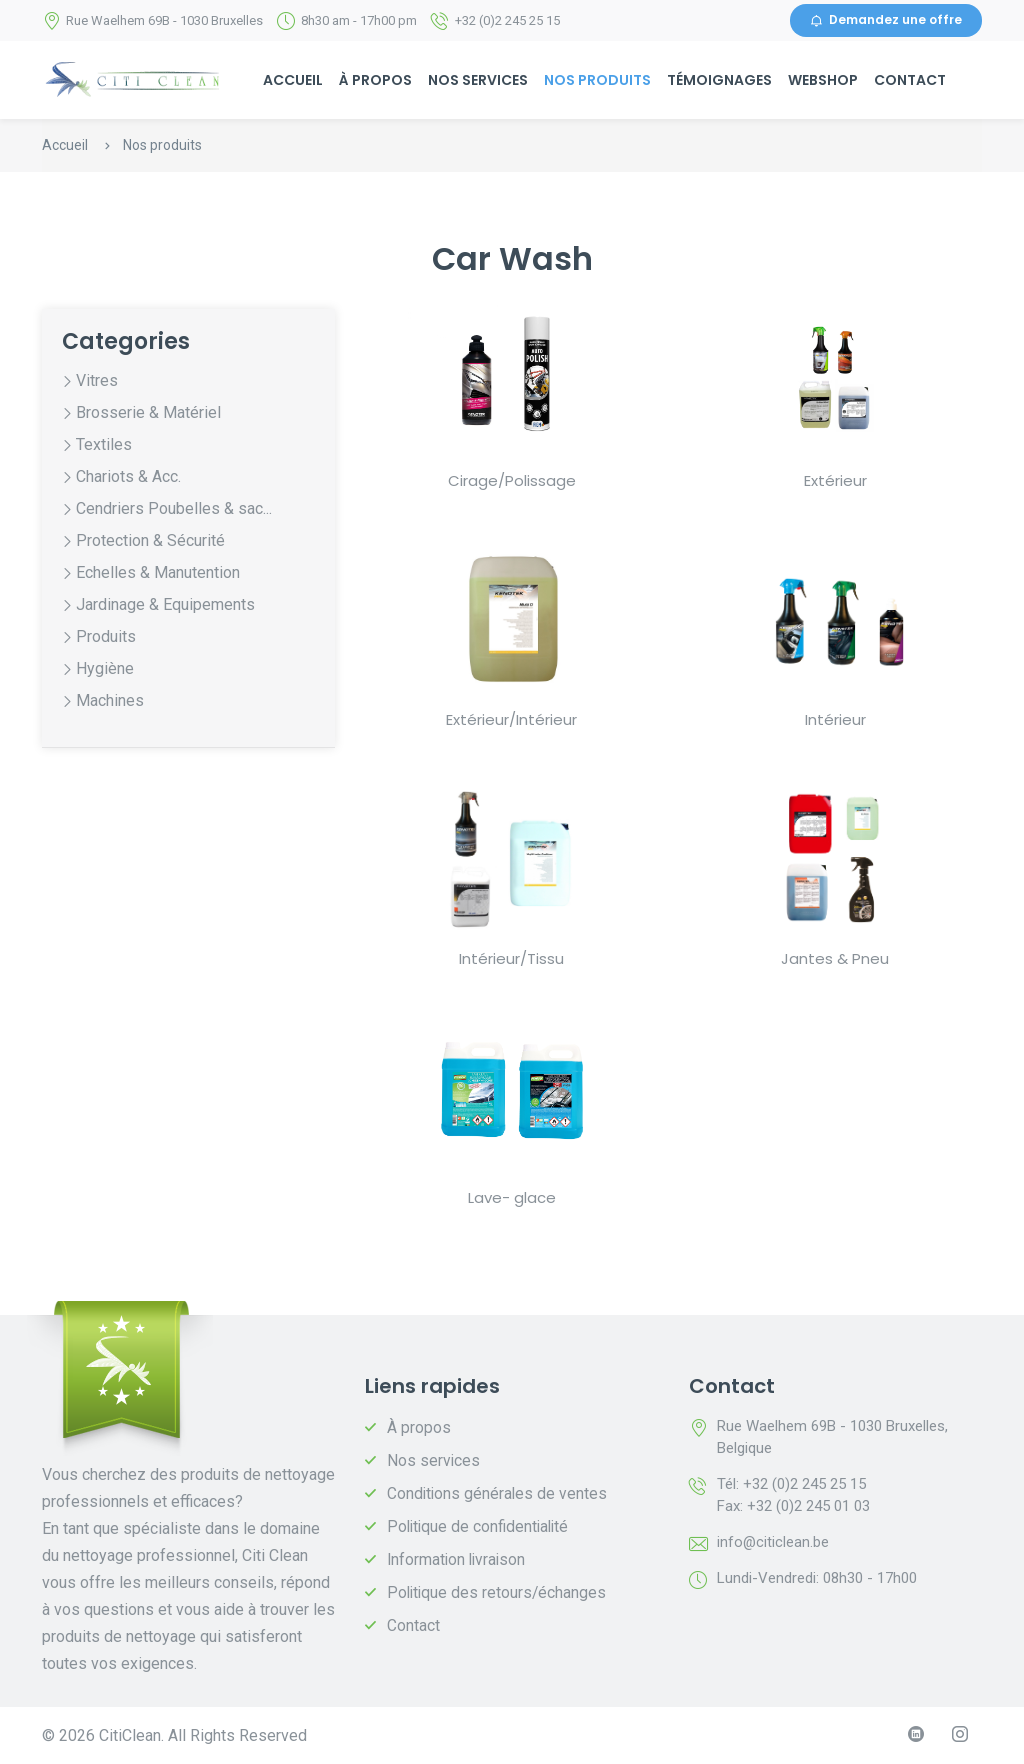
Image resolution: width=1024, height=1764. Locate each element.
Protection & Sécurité (150, 541)
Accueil (293, 80)
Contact (910, 80)
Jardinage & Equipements (165, 605)
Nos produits (597, 80)
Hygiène (105, 669)
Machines (110, 701)
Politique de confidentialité (481, 1526)
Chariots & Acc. (128, 477)
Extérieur (835, 480)
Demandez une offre (886, 20)
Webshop (823, 80)
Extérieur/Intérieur (511, 719)
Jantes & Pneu (835, 958)
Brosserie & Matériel (148, 413)
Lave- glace (512, 1197)
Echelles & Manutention (158, 573)
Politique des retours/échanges (498, 1592)
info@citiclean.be (773, 1542)
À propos (375, 80)
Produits (106, 637)
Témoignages (719, 80)
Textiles (104, 445)
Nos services (478, 80)
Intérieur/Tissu (511, 958)
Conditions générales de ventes (498, 1493)
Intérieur (835, 719)
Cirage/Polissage (512, 480)
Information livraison (458, 1559)
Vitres (97, 381)
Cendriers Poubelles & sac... (174, 509)
